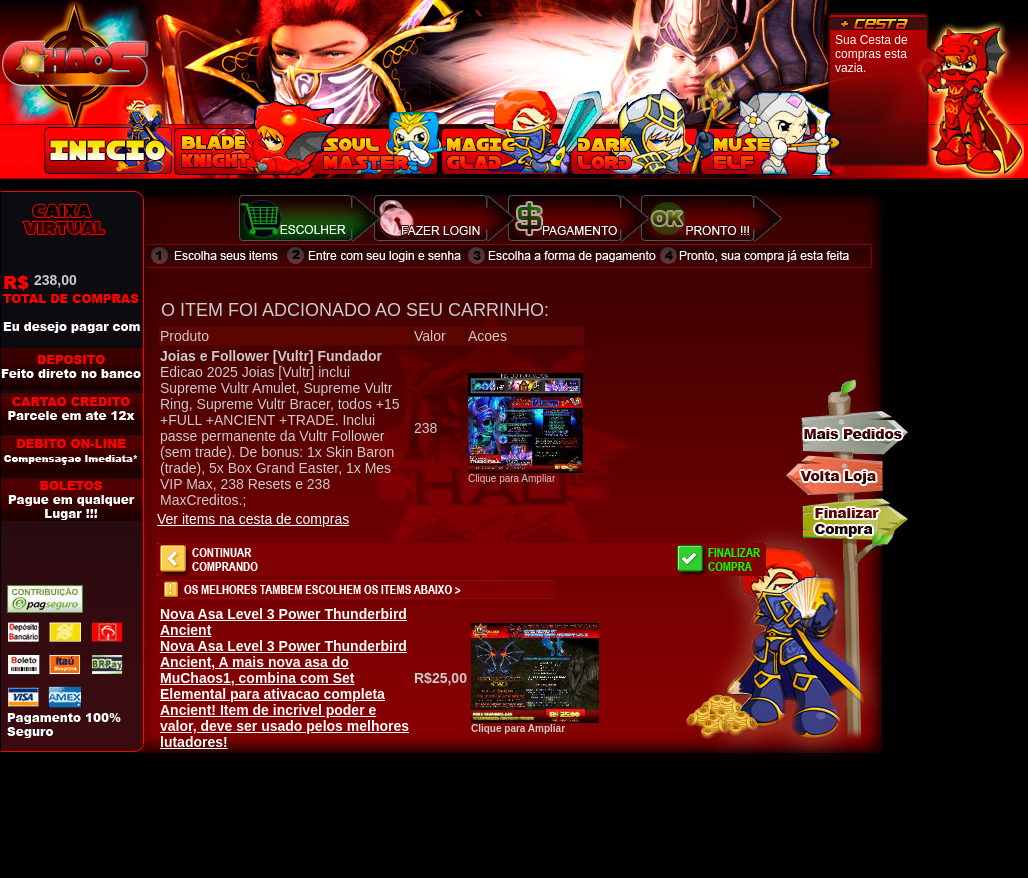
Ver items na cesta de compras (253, 519)
